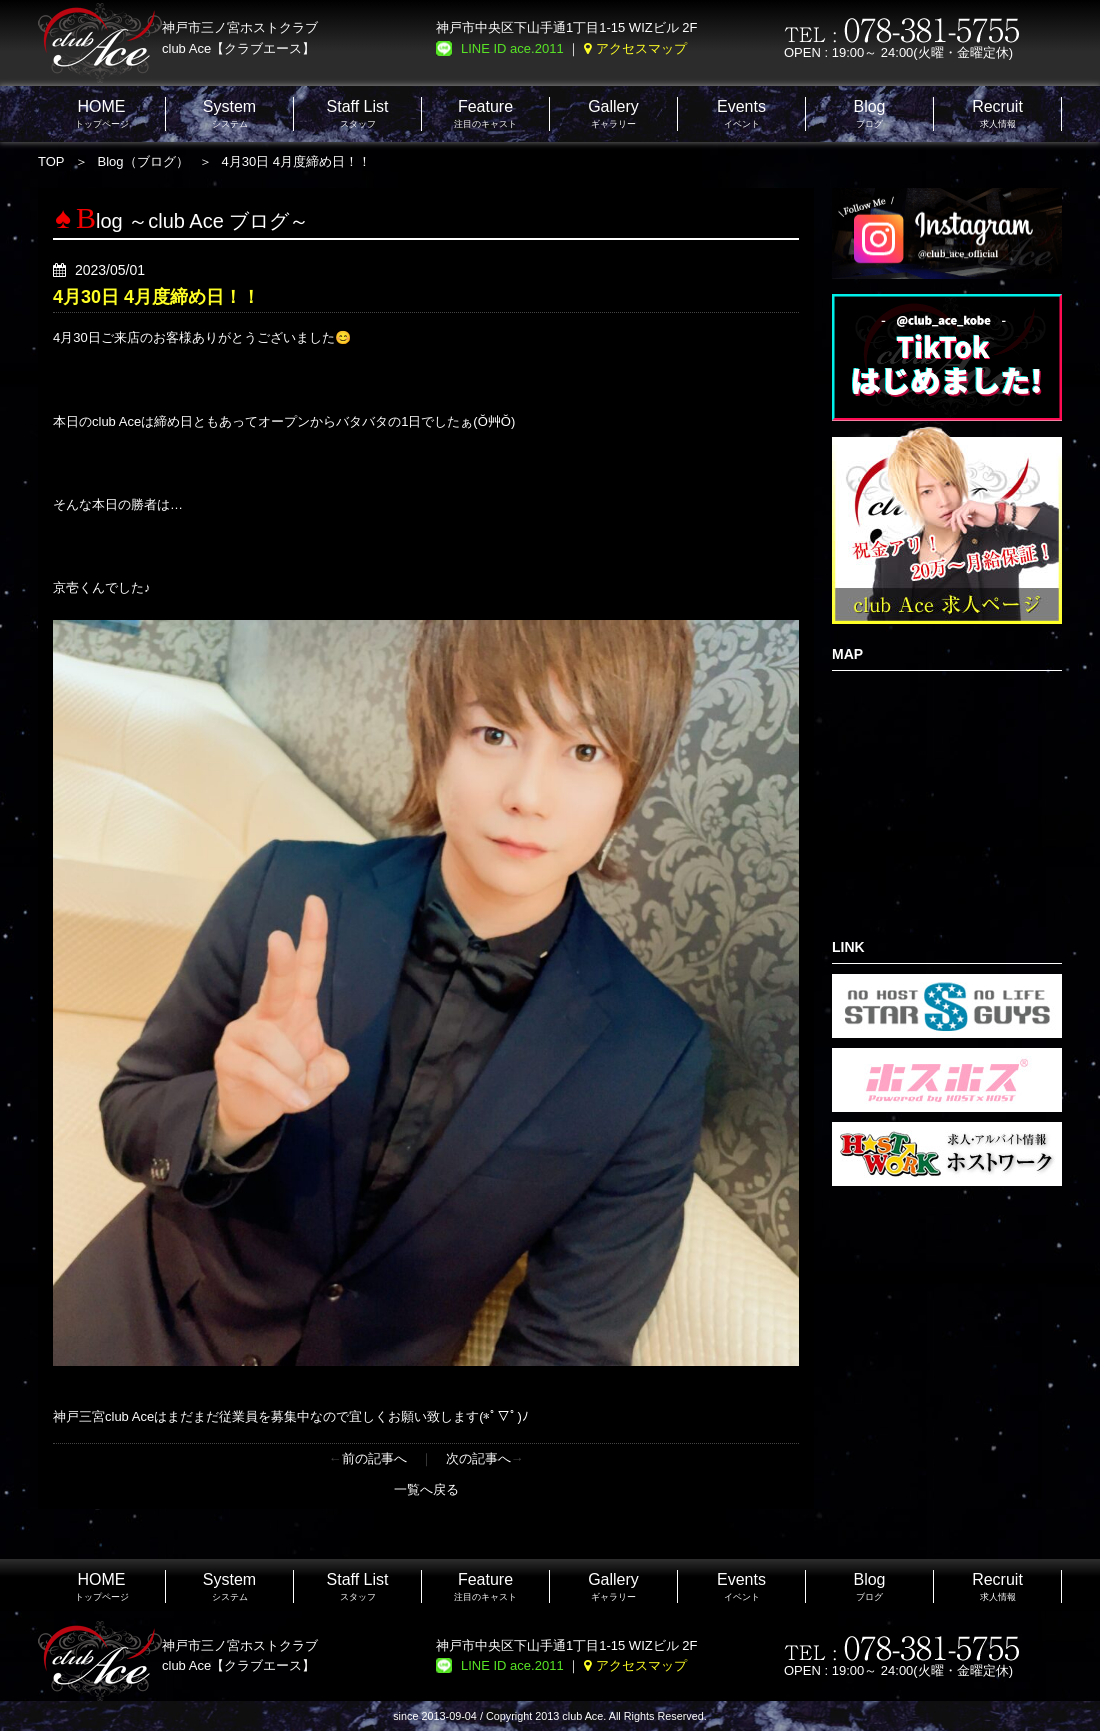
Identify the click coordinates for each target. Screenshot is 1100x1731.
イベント (741, 113)
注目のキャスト (485, 113)
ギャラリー (613, 113)
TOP (51, 161)
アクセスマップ (641, 48)
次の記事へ (478, 1458)
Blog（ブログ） (143, 161)
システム (229, 113)
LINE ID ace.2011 (512, 48)
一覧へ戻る (426, 1489)
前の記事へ (374, 1458)
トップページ (102, 113)
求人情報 (997, 113)
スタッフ (358, 113)
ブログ (869, 113)
